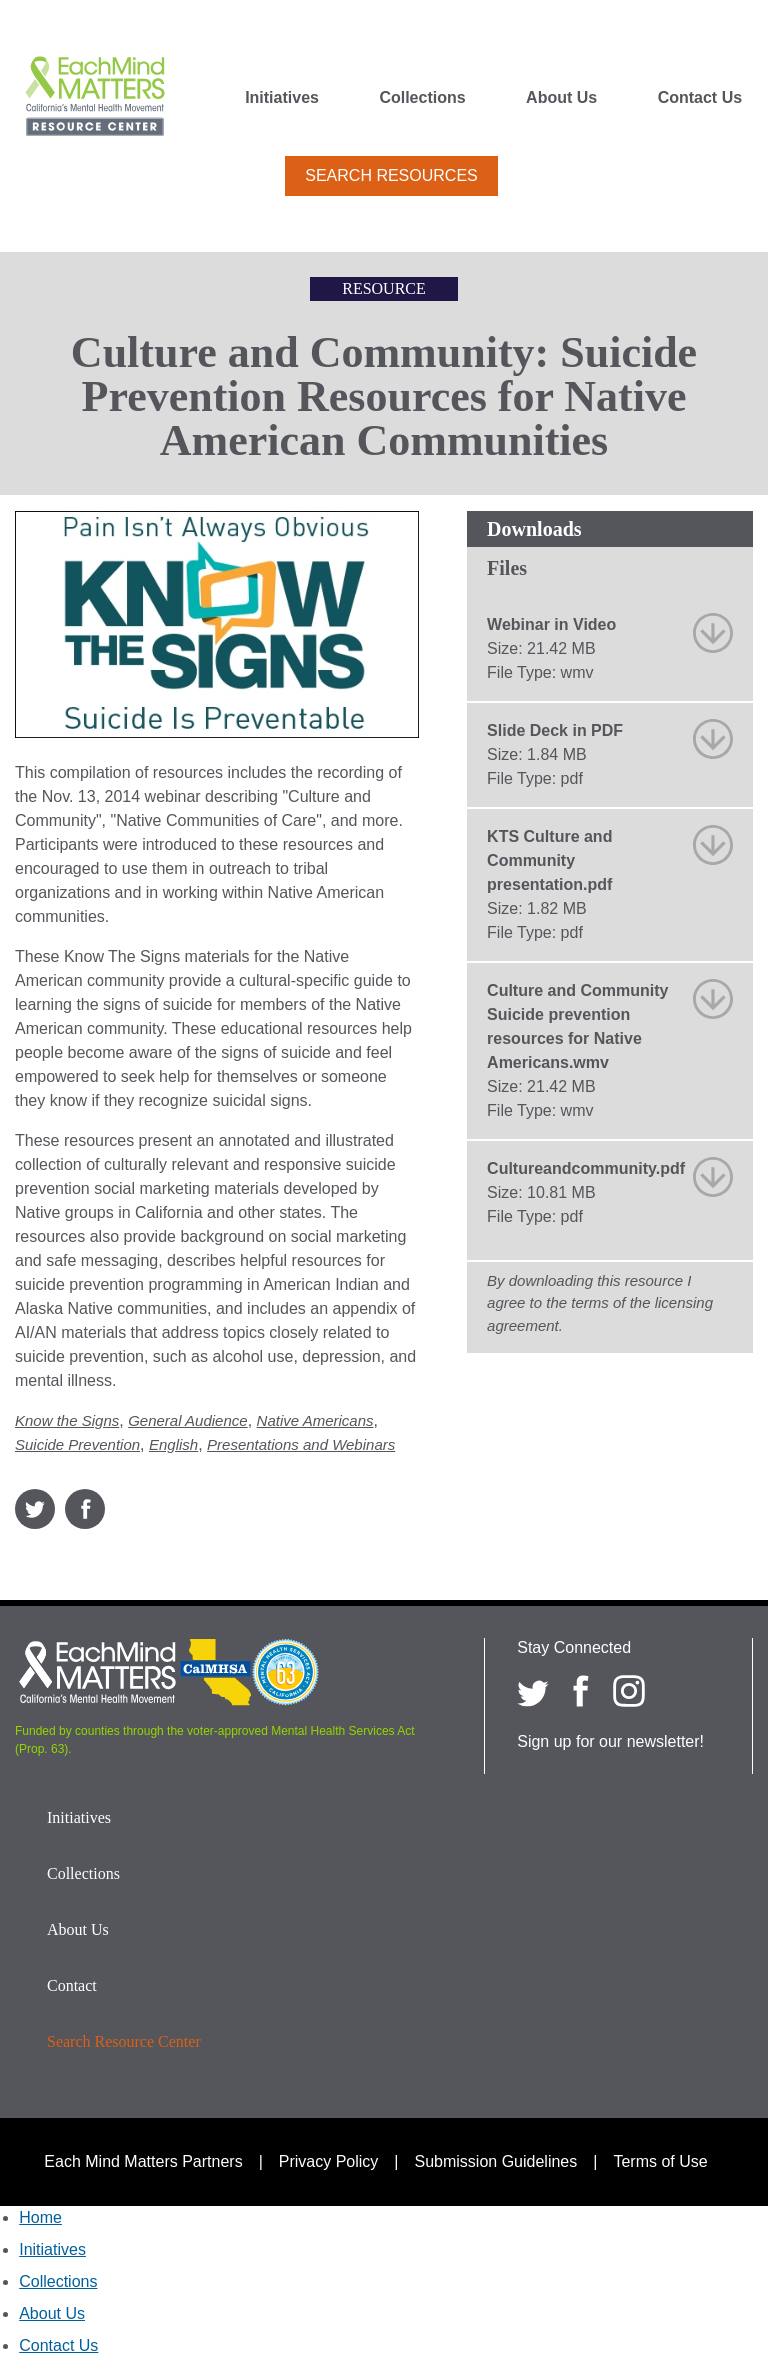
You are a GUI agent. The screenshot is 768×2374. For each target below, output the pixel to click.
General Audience (188, 1420)
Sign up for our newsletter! (610, 1741)
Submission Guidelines (496, 2161)
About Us (561, 98)
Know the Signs (67, 1420)
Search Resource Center (124, 2041)
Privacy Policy (329, 2161)
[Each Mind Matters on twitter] (533, 1691)
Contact (72, 1985)
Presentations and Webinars (301, 1444)
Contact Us (700, 98)
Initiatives (282, 98)
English (173, 1444)
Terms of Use (660, 2161)
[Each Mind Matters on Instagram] (629, 1691)
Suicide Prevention (77, 1444)
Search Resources (391, 175)
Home (40, 2217)
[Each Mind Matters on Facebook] (581, 1691)
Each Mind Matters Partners (143, 2161)
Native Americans (315, 1420)
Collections (422, 98)
